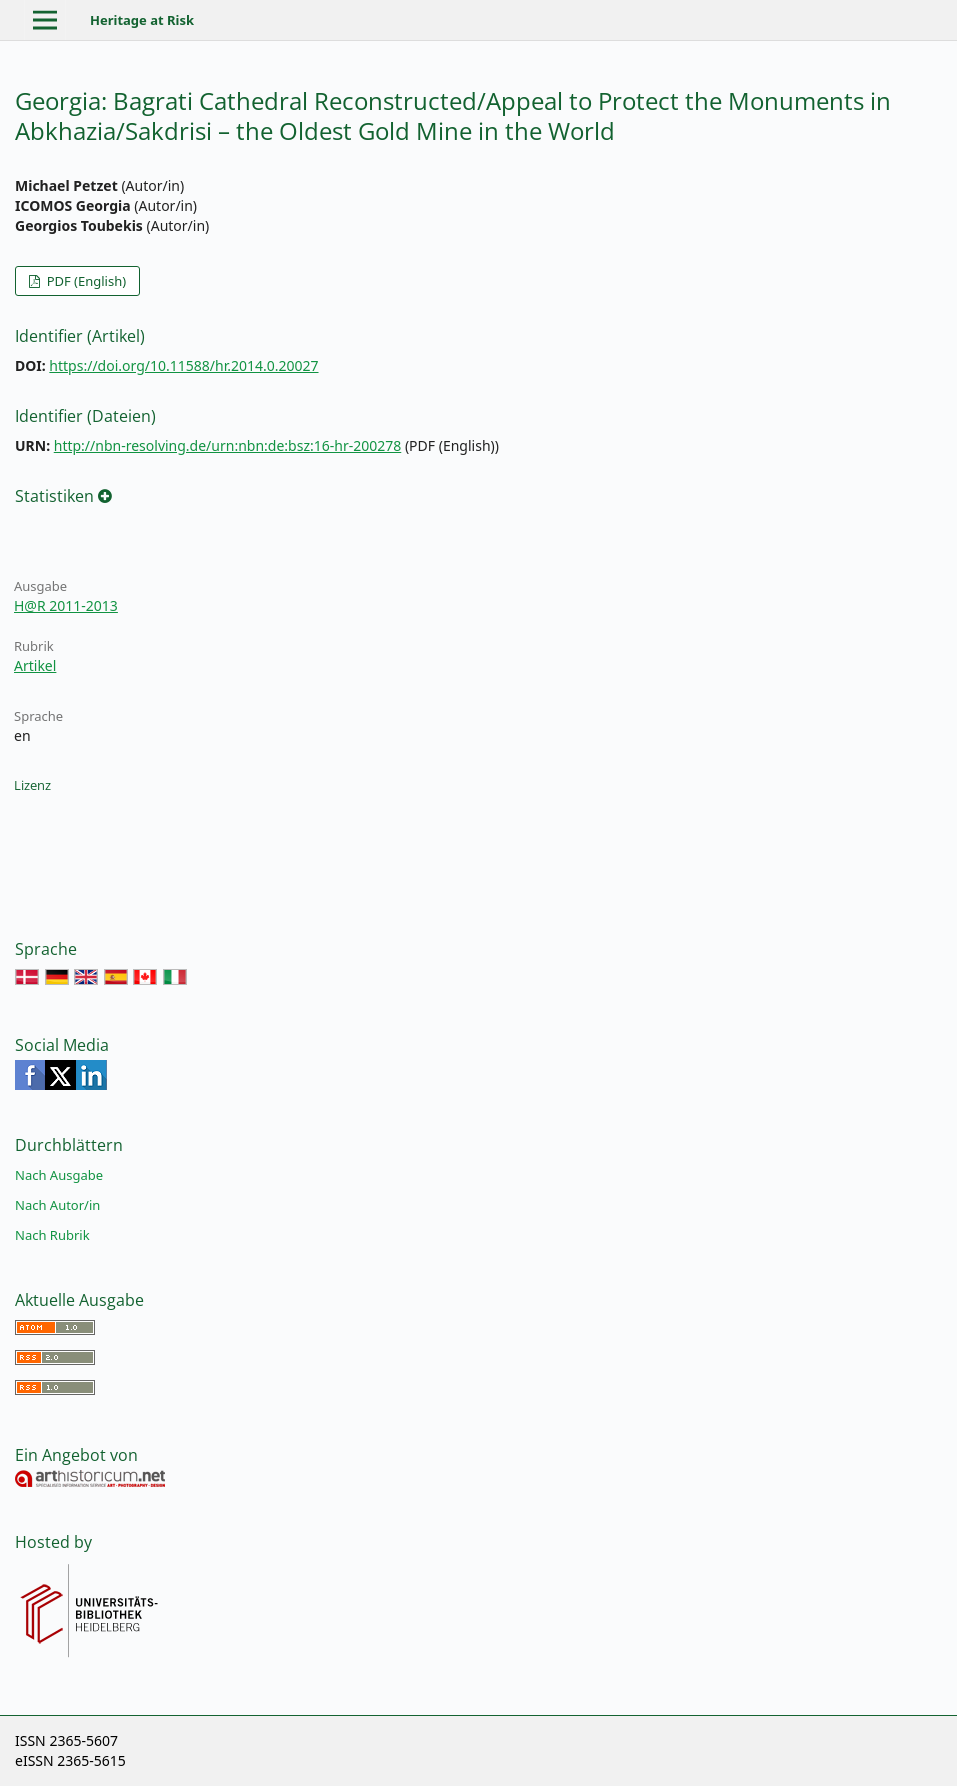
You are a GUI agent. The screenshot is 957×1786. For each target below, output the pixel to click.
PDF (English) (84, 281)
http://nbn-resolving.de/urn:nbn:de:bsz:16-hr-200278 (228, 445)
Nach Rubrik (52, 1235)
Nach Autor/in (57, 1205)
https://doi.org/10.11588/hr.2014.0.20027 (183, 365)
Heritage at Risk (142, 20)
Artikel (35, 665)
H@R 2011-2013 (66, 605)
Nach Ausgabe (59, 1175)
